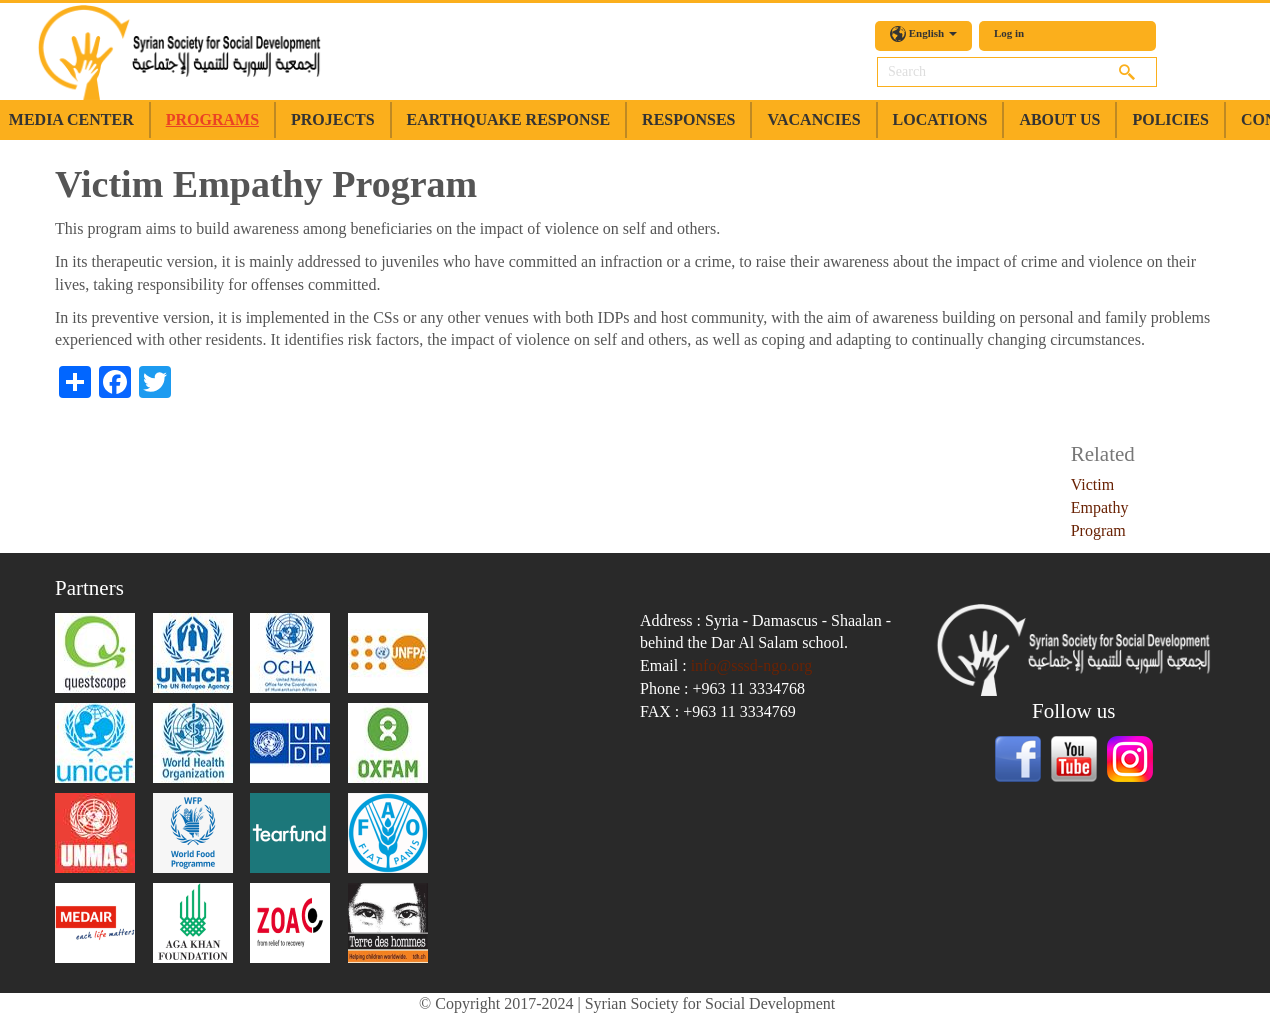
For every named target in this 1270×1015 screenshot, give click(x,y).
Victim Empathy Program (1100, 507)
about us (1059, 119)
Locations (940, 119)
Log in (1009, 33)
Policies (1170, 119)
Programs (212, 119)
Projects (333, 119)
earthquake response (508, 119)
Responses (688, 119)
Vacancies (813, 119)
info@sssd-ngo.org (752, 665)
